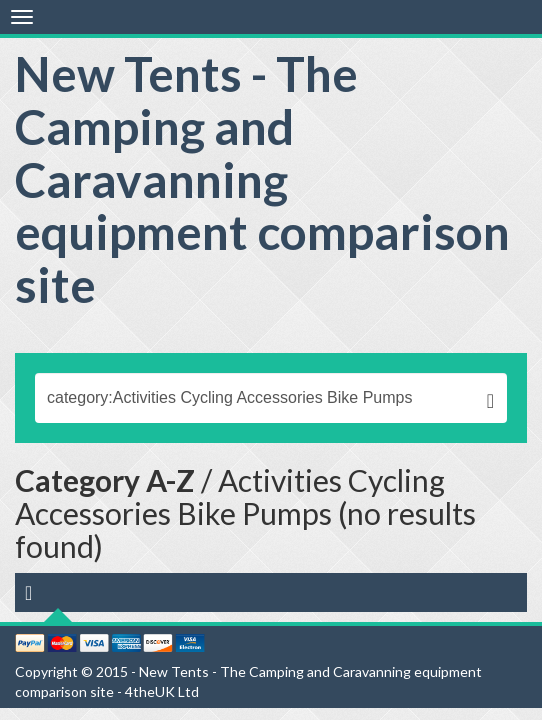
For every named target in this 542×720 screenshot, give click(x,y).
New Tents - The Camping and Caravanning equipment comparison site (262, 179)
